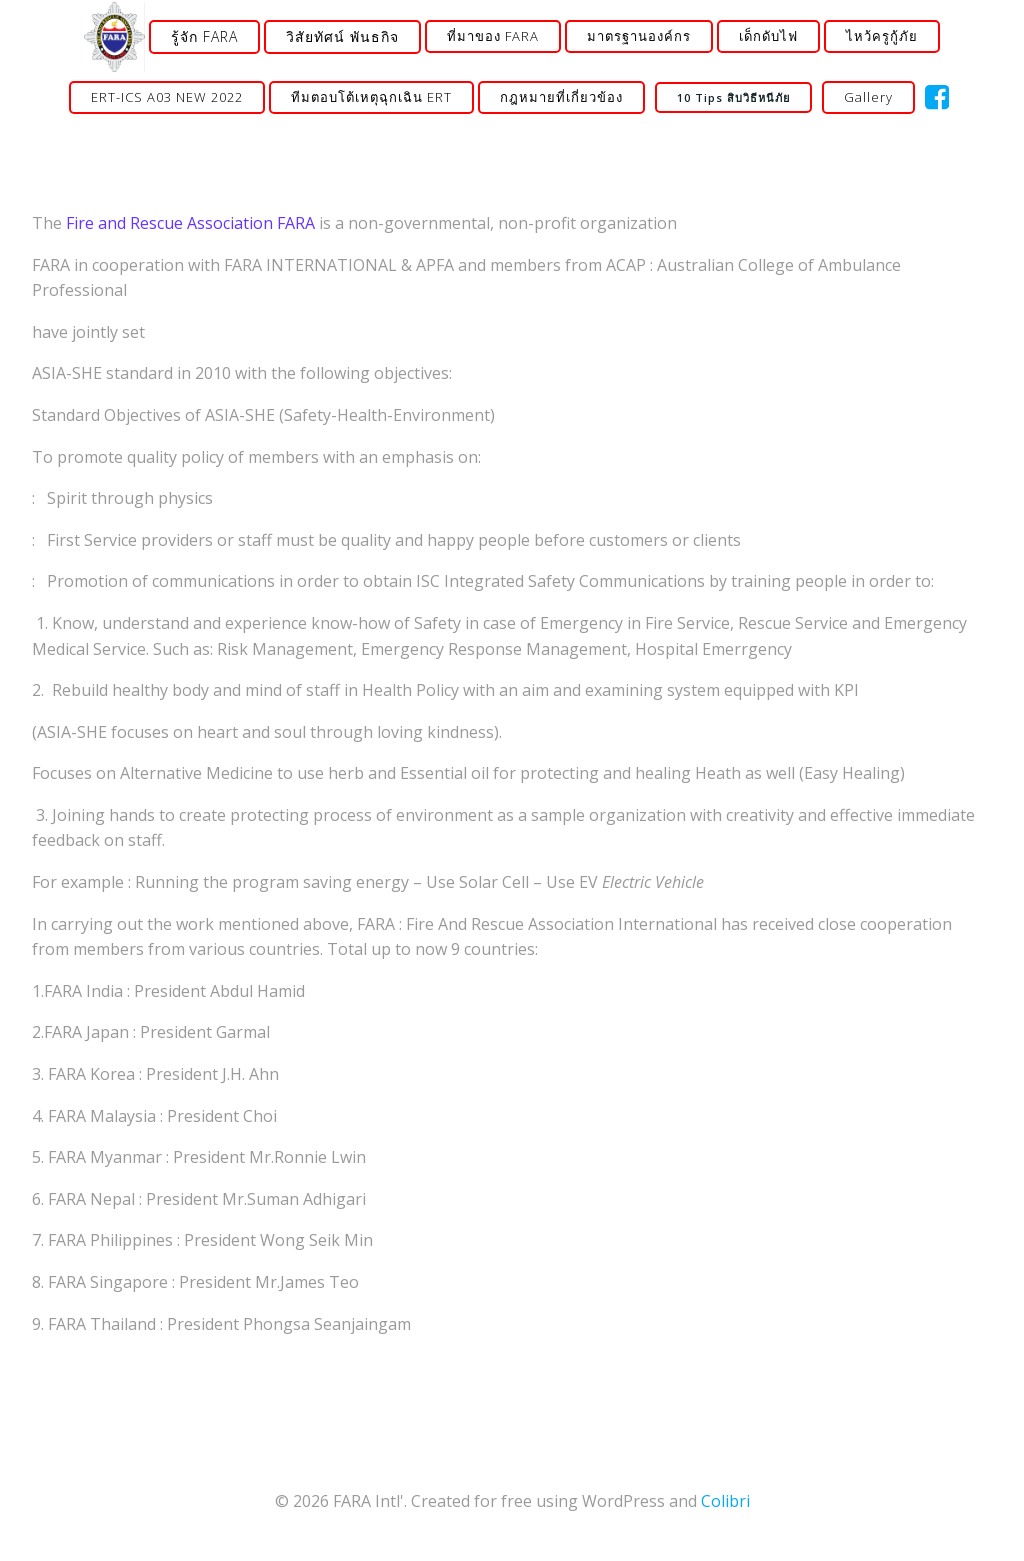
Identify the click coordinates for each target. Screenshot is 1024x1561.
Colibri (725, 1501)
